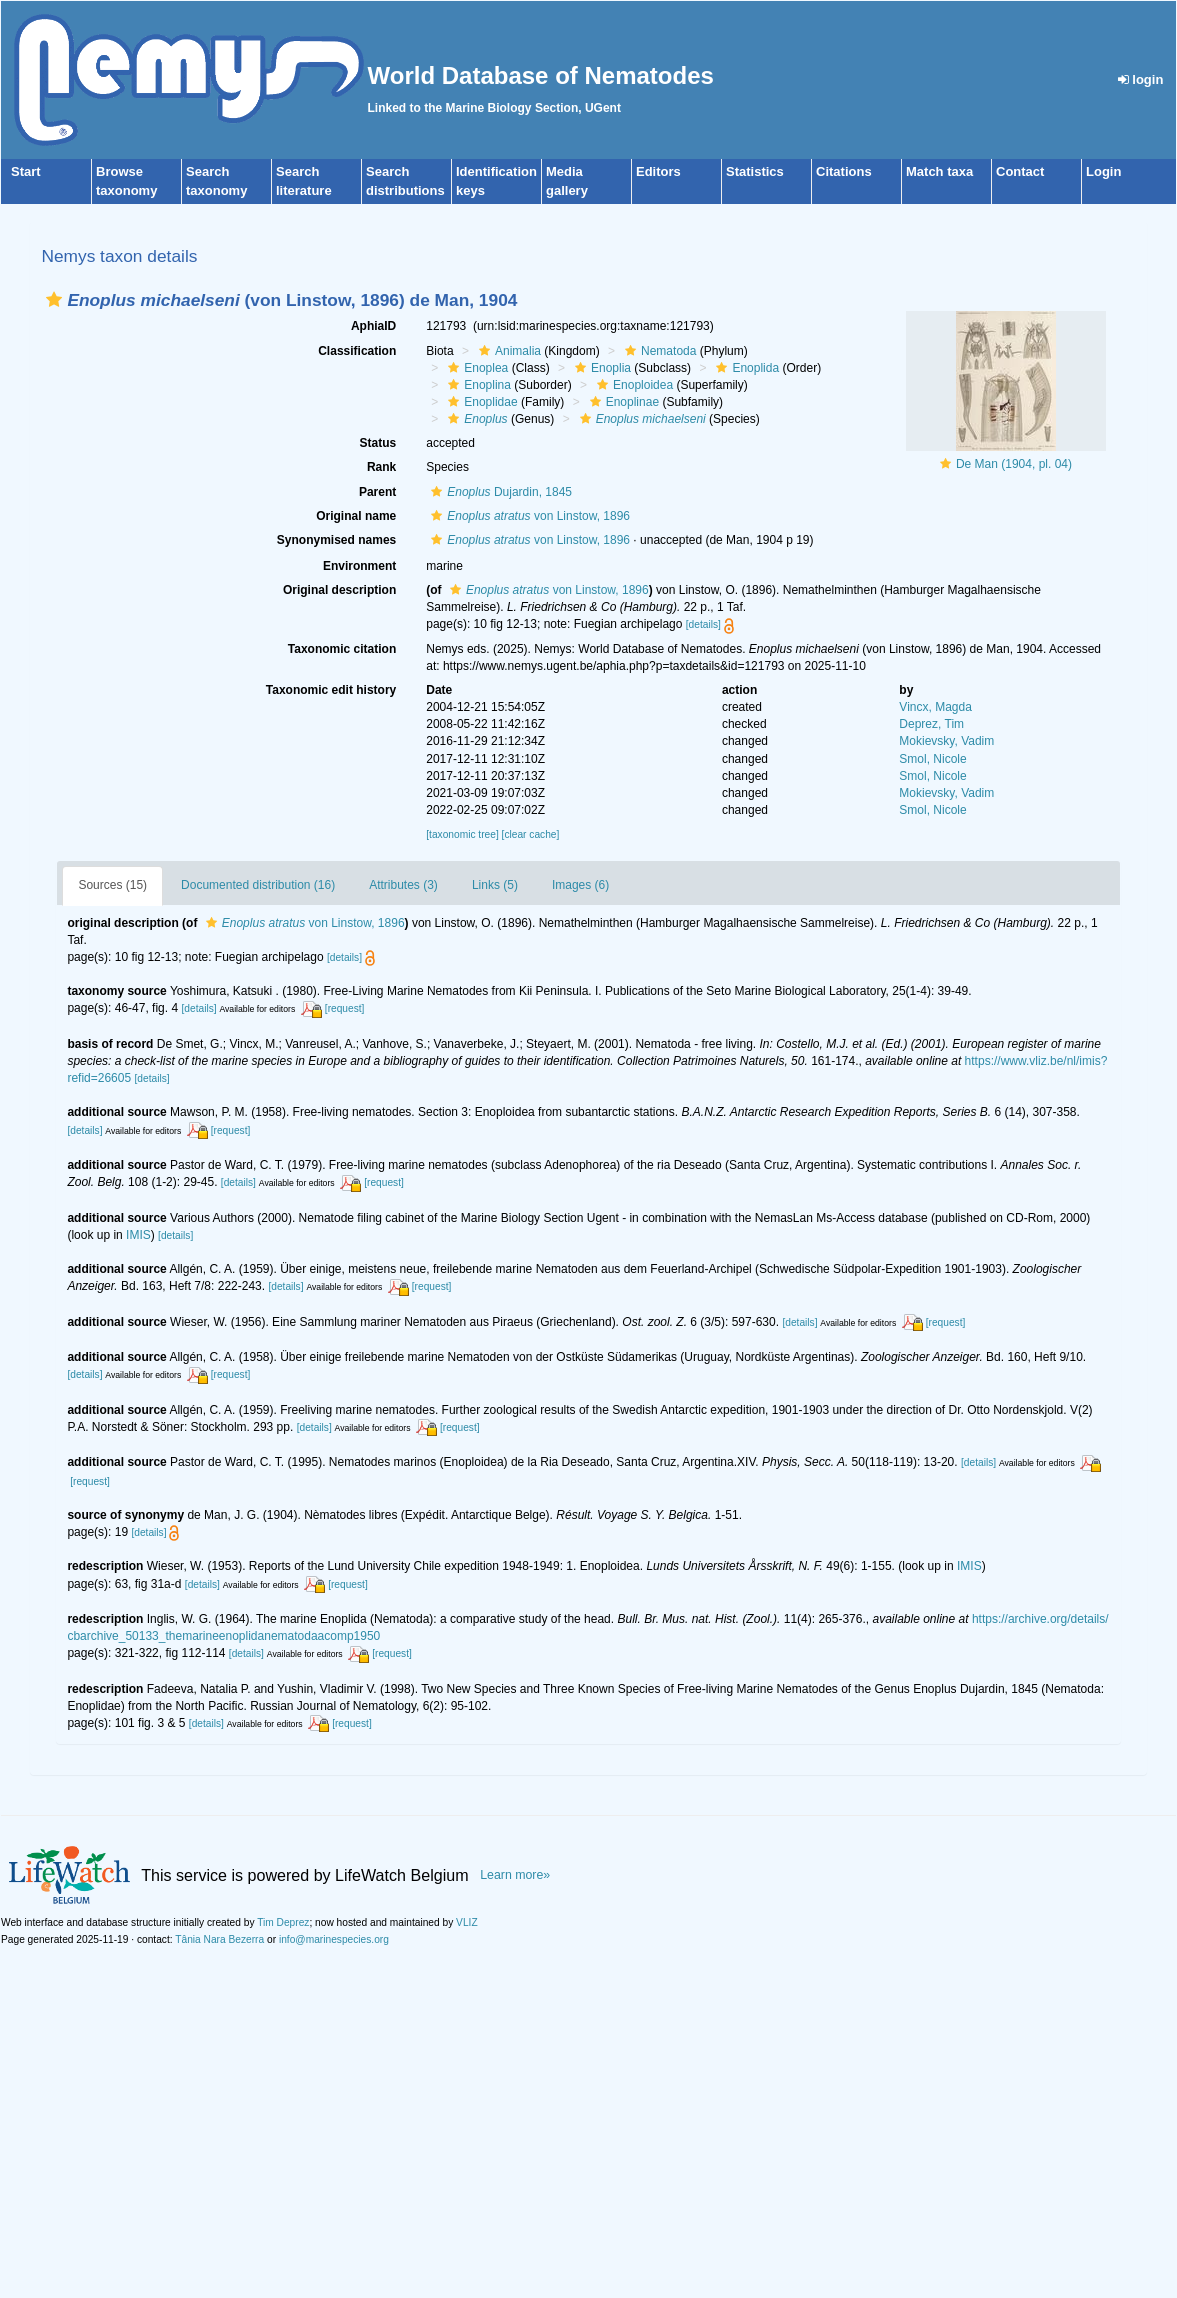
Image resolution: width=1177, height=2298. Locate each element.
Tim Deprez (283, 1922)
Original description (339, 590)
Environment (359, 566)
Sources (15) (112, 885)
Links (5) (495, 885)
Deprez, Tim (931, 724)
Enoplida (745, 368)
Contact (1020, 171)
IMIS (138, 1235)
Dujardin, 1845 (499, 492)
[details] (703, 624)
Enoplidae (480, 402)
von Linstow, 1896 (528, 516)
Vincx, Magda (935, 707)
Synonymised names (336, 540)
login (1141, 79)
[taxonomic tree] (462, 834)
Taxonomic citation (342, 649)
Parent (377, 492)
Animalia (507, 351)
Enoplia (600, 368)
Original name (356, 516)
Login (1103, 171)
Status (378, 443)
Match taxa (939, 171)
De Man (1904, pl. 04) (1014, 464)
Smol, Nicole (932, 759)
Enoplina (477, 385)
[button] (54, 299)
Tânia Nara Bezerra (219, 1939)
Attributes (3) (403, 885)
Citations (844, 171)
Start (26, 171)
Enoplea (475, 368)
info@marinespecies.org (334, 1939)
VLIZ (467, 1922)
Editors (658, 171)
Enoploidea (632, 385)
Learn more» (515, 1875)
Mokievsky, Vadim (946, 741)
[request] (345, 1008)
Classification (357, 351)
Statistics (755, 171)
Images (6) (580, 885)
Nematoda (658, 351)
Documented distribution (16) (258, 885)
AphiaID (373, 326)
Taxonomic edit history (331, 690)
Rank (381, 467)
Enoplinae (622, 402)
